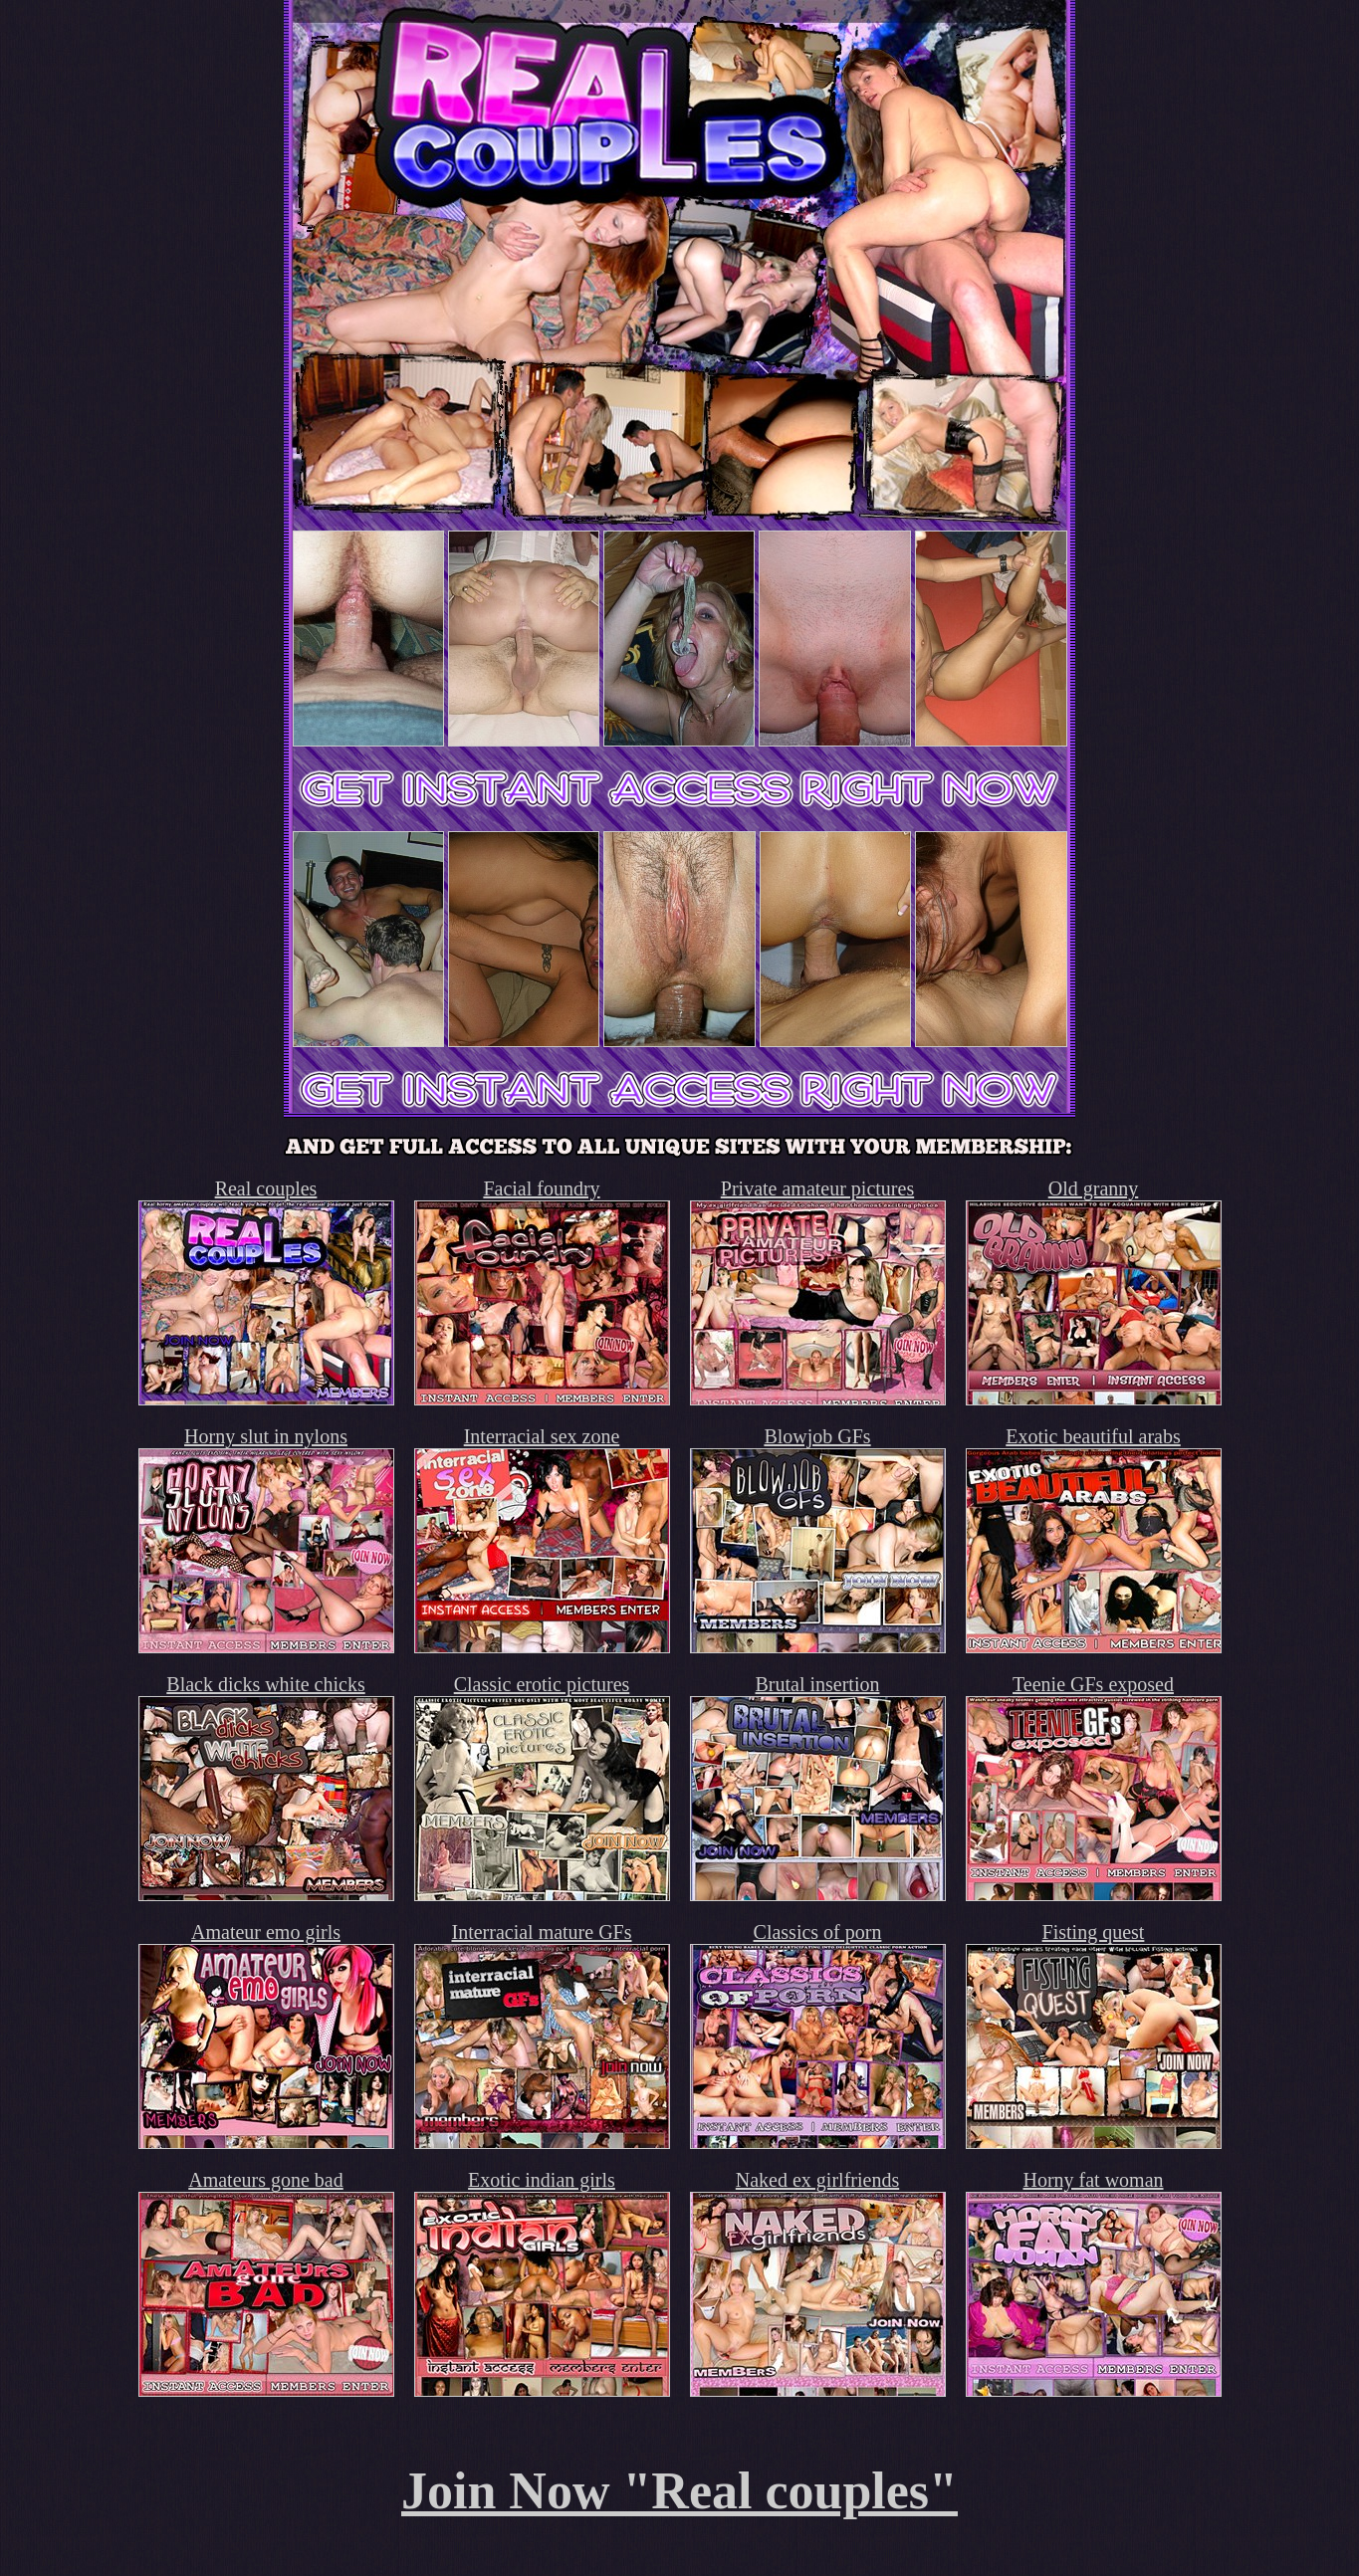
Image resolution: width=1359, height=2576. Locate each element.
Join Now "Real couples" (679, 2491)
